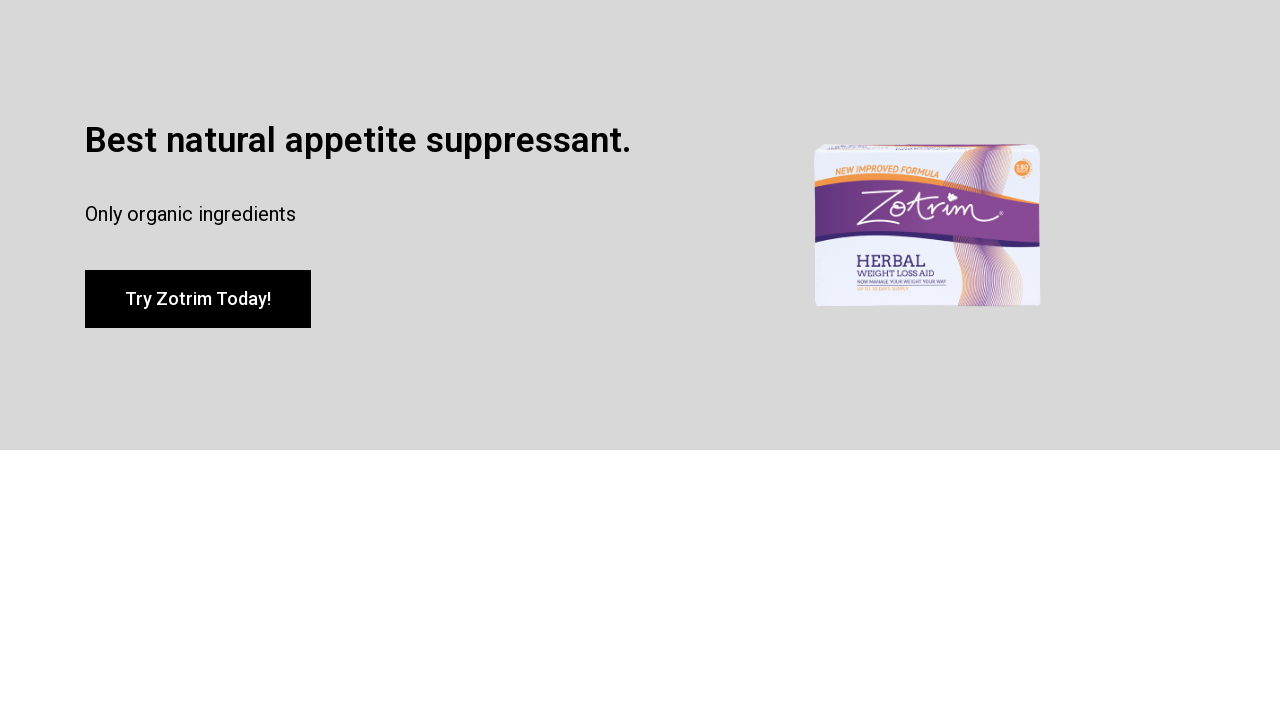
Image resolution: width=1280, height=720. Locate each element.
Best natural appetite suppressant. (358, 140)
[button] (198, 299)
